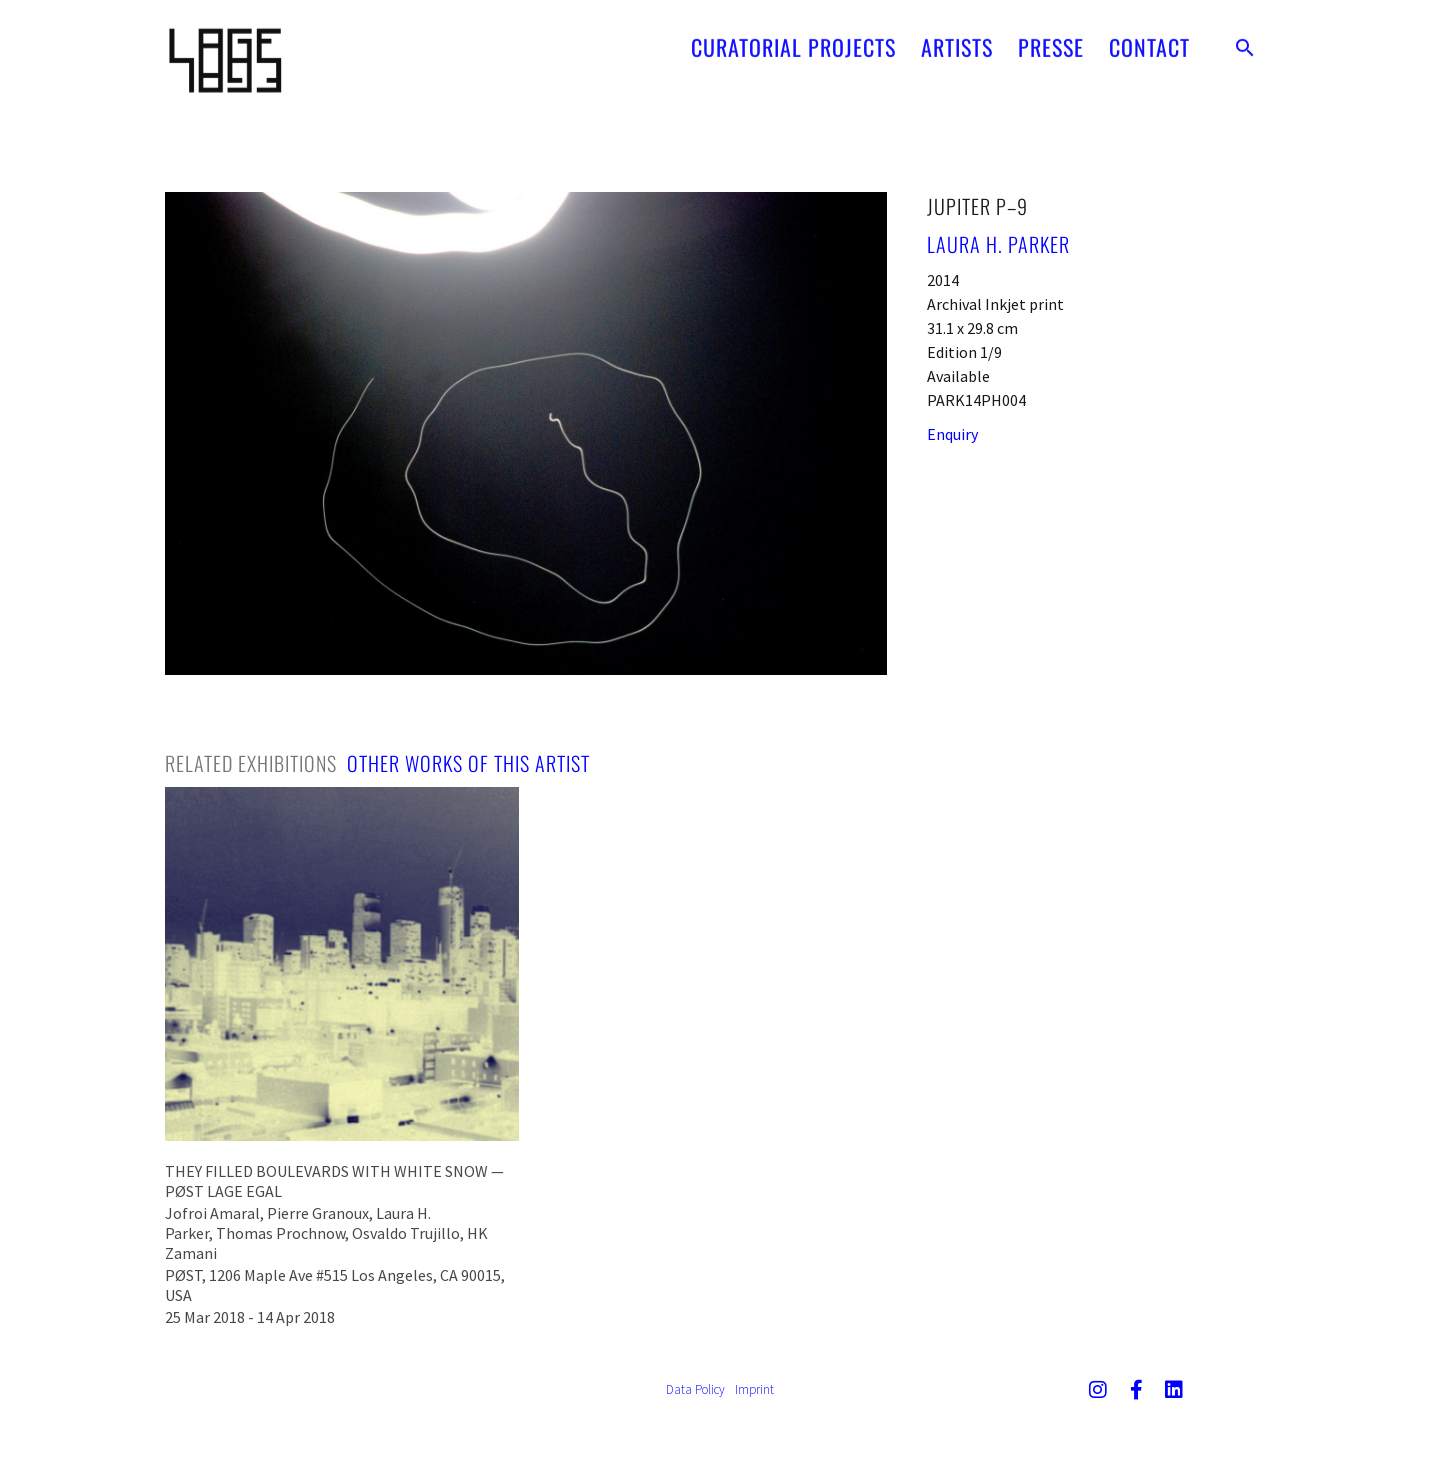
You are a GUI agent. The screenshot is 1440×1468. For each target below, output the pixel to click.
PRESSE (1051, 39)
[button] (1245, 39)
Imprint (754, 1389)
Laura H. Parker (998, 244)
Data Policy (695, 1389)
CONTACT (1149, 39)
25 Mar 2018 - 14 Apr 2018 (250, 1317)
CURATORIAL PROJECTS (793, 39)
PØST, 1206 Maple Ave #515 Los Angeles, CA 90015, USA (335, 1285)
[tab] (251, 763)
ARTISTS (957, 39)
